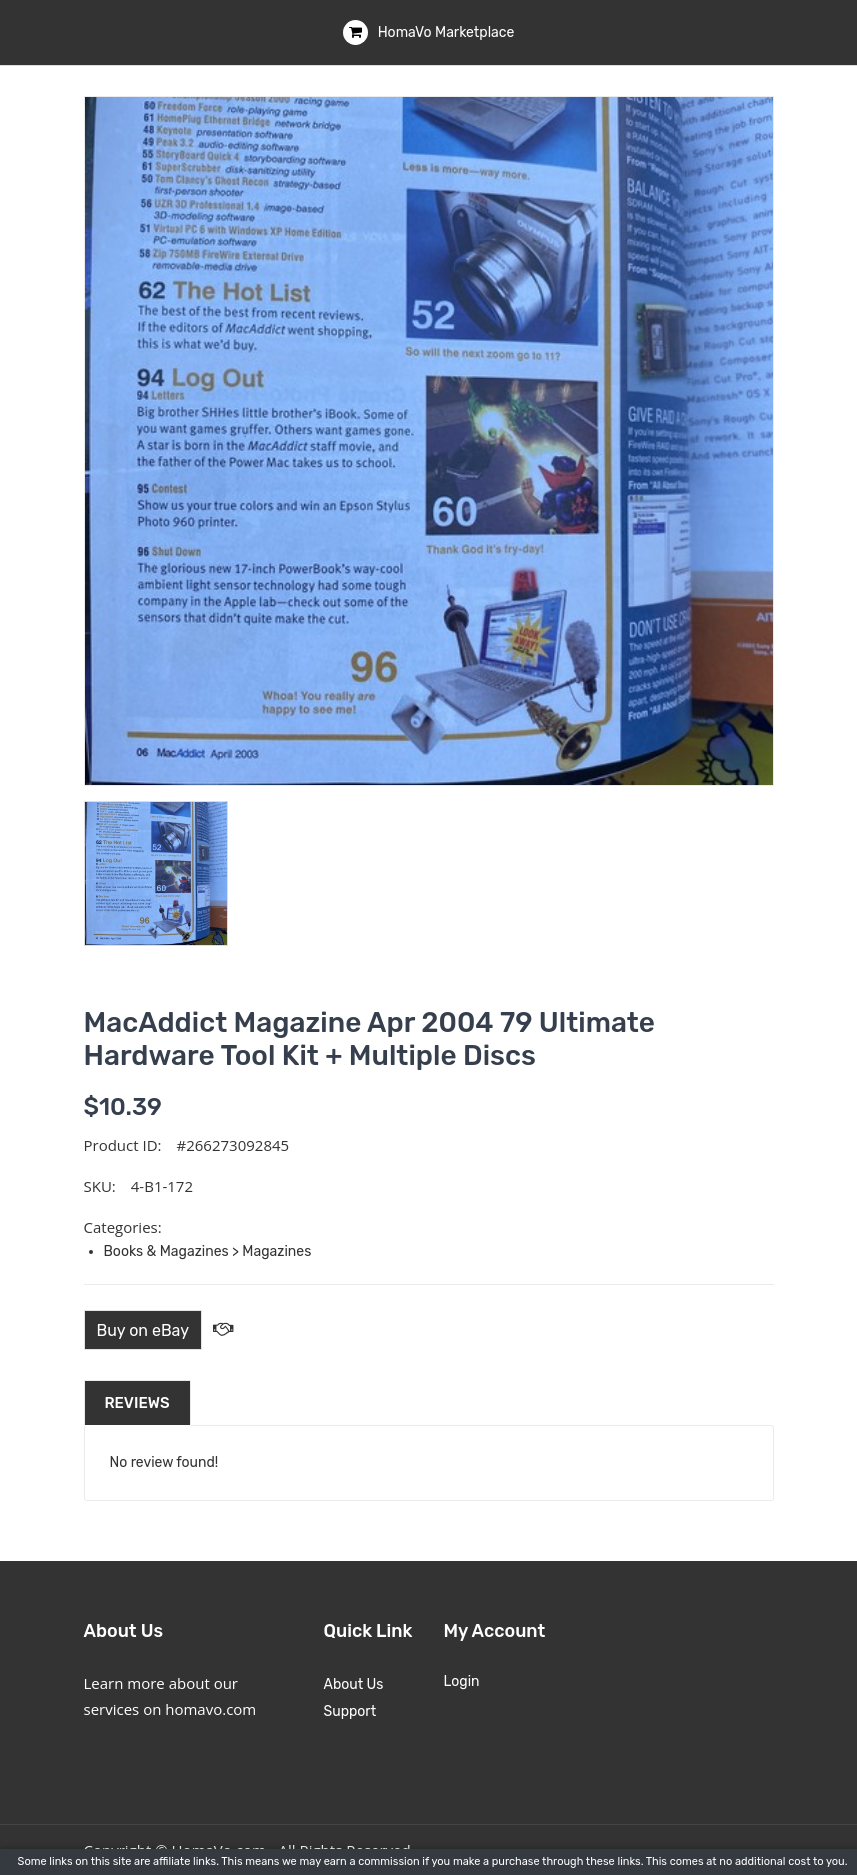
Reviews (137, 1403)
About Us (354, 1684)
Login (462, 1681)
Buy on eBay (143, 1330)
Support (350, 1711)
